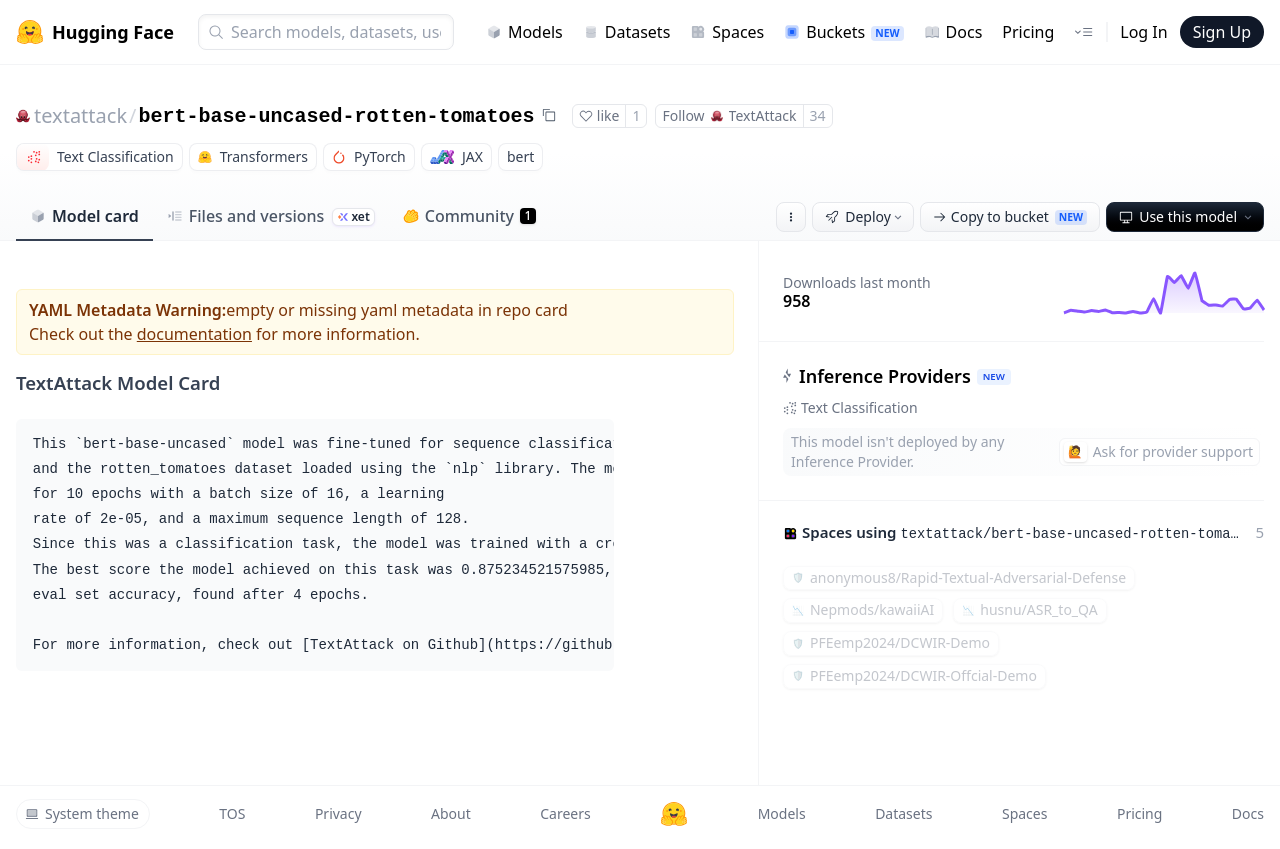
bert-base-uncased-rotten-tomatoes (337, 116)
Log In (1143, 32)
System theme (82, 813)
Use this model (1187, 216)
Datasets (627, 32)
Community (469, 216)
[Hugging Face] (674, 814)
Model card (84, 216)
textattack (80, 115)
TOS (232, 813)
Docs (953, 32)
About (451, 813)
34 (818, 115)
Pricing (1028, 32)
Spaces (727, 32)
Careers (565, 813)
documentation (194, 334)
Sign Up (1222, 32)
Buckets (843, 32)
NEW (994, 376)
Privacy (338, 813)
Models (524, 32)
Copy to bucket (1010, 216)
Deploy (865, 216)
